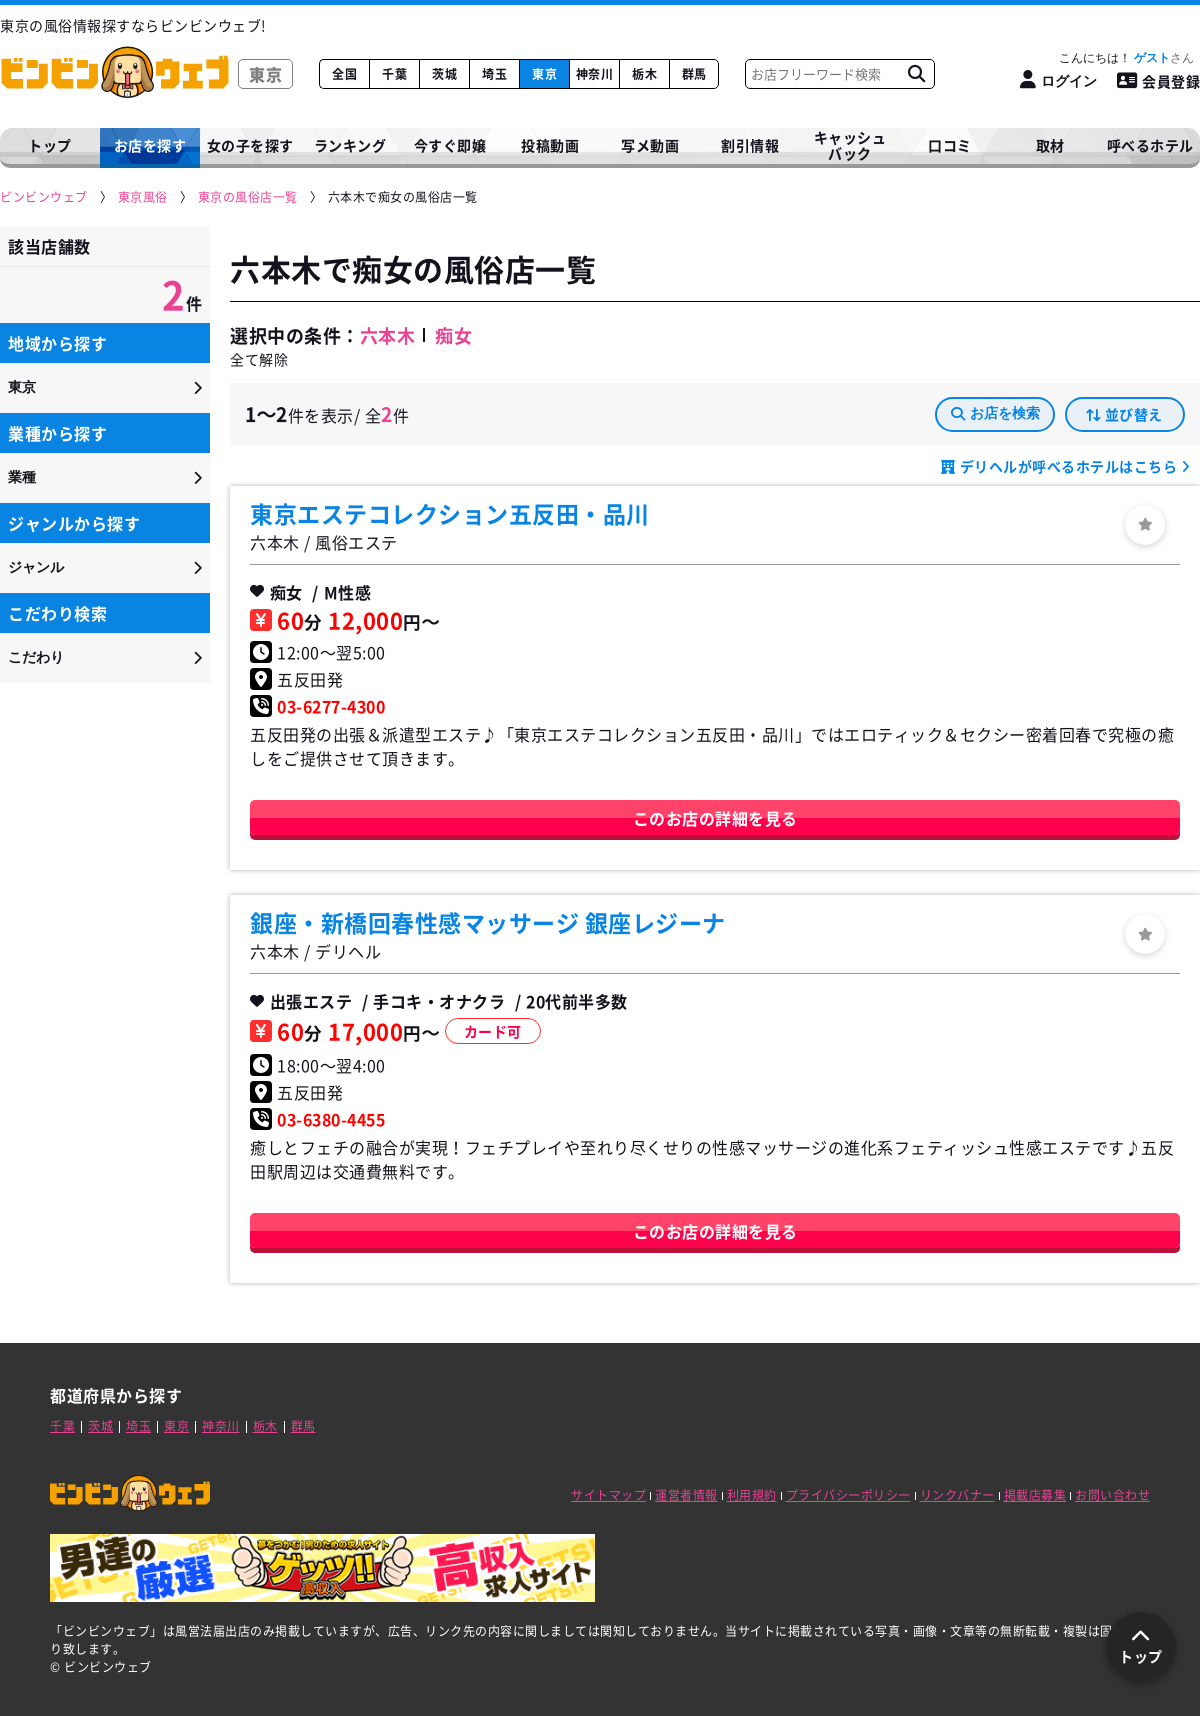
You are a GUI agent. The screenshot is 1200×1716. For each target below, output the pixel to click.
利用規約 (752, 1495)
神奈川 (595, 74)
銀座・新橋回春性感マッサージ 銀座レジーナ (488, 922)
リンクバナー (957, 1495)
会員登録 (1159, 81)
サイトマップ (608, 1495)
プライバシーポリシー (848, 1495)
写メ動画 (650, 145)
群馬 (694, 74)
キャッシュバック (850, 145)
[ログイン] (1058, 80)
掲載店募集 (1035, 1495)
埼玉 (494, 74)
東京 (544, 74)
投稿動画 (550, 145)
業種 (22, 477)
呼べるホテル (1150, 145)
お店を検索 (995, 413)
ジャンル (36, 567)
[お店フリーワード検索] (916, 74)
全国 (344, 74)
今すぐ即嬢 (450, 145)
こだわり (36, 657)
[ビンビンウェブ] (45, 197)
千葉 (394, 74)
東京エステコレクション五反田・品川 (450, 513)
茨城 (444, 74)
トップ (50, 145)
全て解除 (259, 359)
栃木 (644, 74)
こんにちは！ (1126, 58)
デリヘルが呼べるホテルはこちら (1068, 466)
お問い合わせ (1112, 1495)
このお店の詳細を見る (715, 818)
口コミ (950, 145)
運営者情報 (686, 1495)
